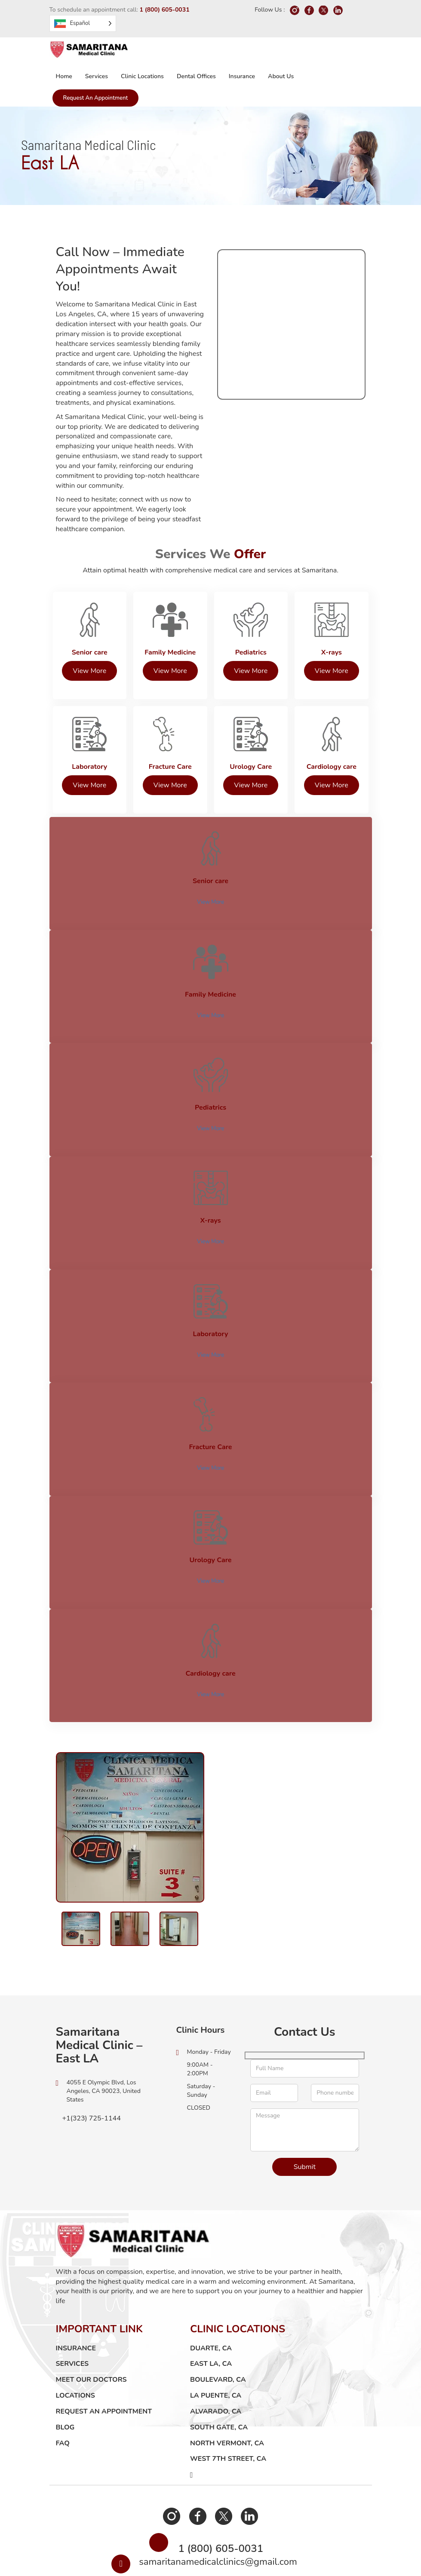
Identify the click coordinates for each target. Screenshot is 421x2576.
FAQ (63, 2397)
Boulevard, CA (218, 2334)
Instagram (175, 2470)
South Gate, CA (219, 2381)
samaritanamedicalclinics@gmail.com (218, 2522)
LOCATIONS (75, 2349)
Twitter (222, 2470)
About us (281, 76)
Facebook (199, 2470)
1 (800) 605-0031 (164, 10)
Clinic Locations (142, 76)
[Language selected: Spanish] (83, 23)
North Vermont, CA (227, 2397)
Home (64, 76)
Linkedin (246, 2470)
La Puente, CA (215, 2349)
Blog (65, 2381)
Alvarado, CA (215, 2365)
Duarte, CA (211, 2302)
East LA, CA (211, 2318)
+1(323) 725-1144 (88, 2072)
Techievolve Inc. (313, 2567)
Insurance (242, 76)
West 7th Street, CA (228, 2413)
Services (96, 76)
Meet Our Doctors (91, 2334)
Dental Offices (196, 76)
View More (210, 899)
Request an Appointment (95, 98)
